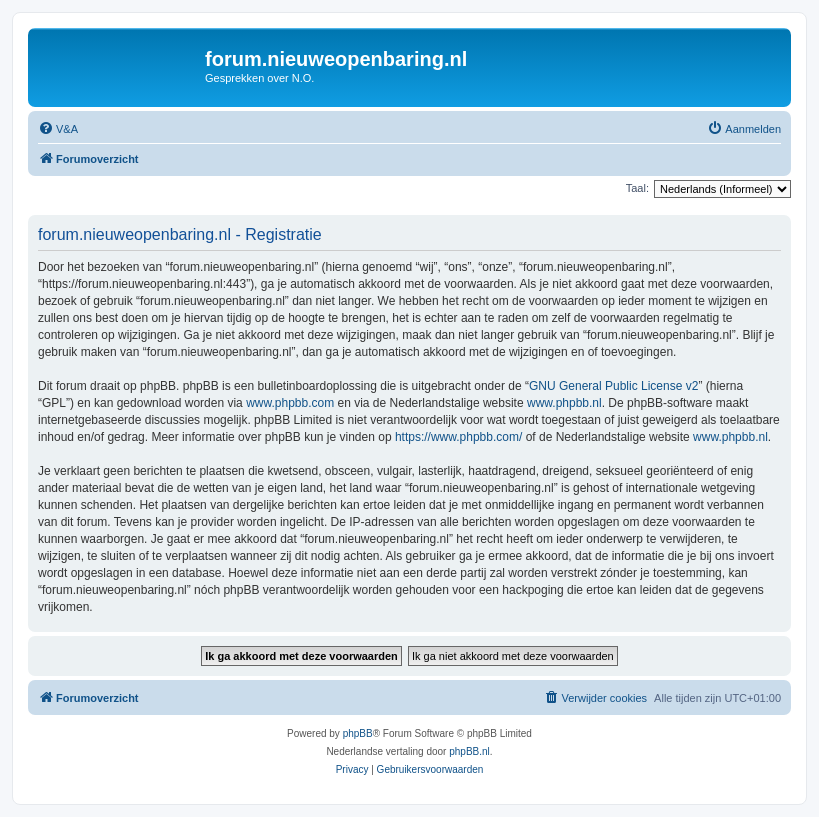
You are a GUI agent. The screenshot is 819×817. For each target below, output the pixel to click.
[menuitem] (58, 129)
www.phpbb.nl (564, 403)
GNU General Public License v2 (613, 386)
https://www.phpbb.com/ (458, 437)
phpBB (358, 733)
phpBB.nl (469, 751)
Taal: (637, 188)
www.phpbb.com (290, 403)
